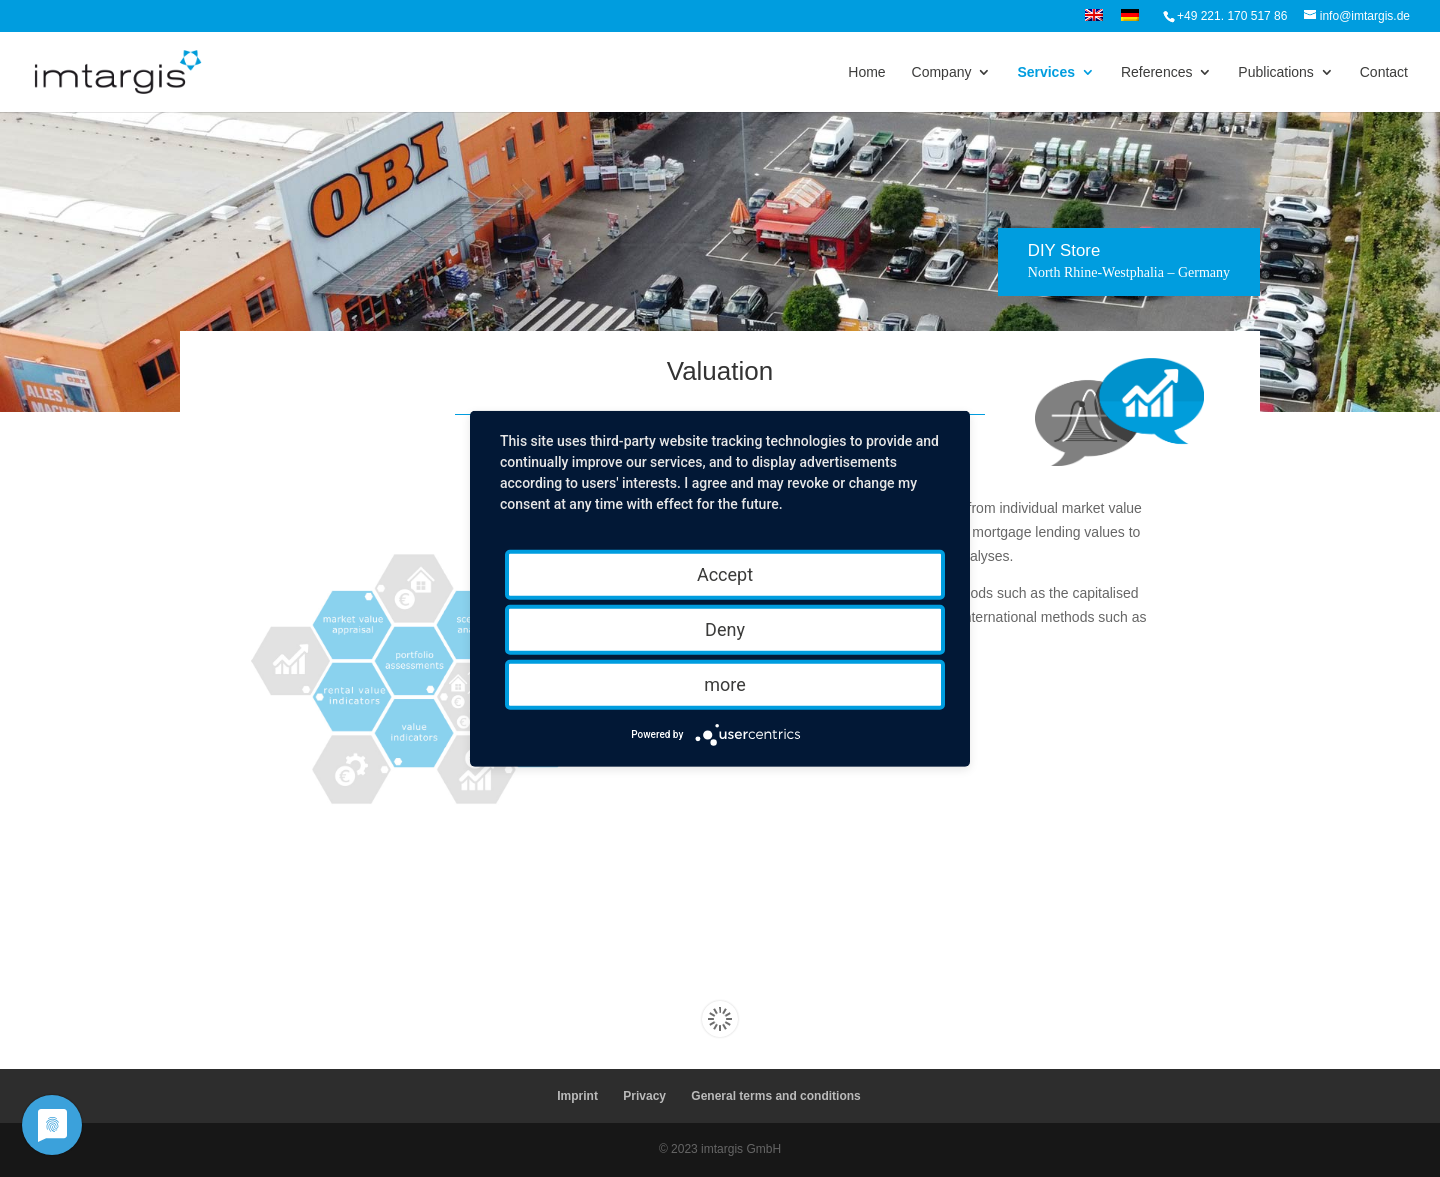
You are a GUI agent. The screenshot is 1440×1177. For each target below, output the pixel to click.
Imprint (577, 1096)
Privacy (644, 1096)
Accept (725, 573)
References (1157, 72)
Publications (1276, 72)
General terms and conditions (775, 1096)
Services (1046, 72)
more (725, 683)
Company (942, 72)
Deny (725, 628)
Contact (1384, 72)
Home (866, 72)
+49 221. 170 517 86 (1232, 16)
